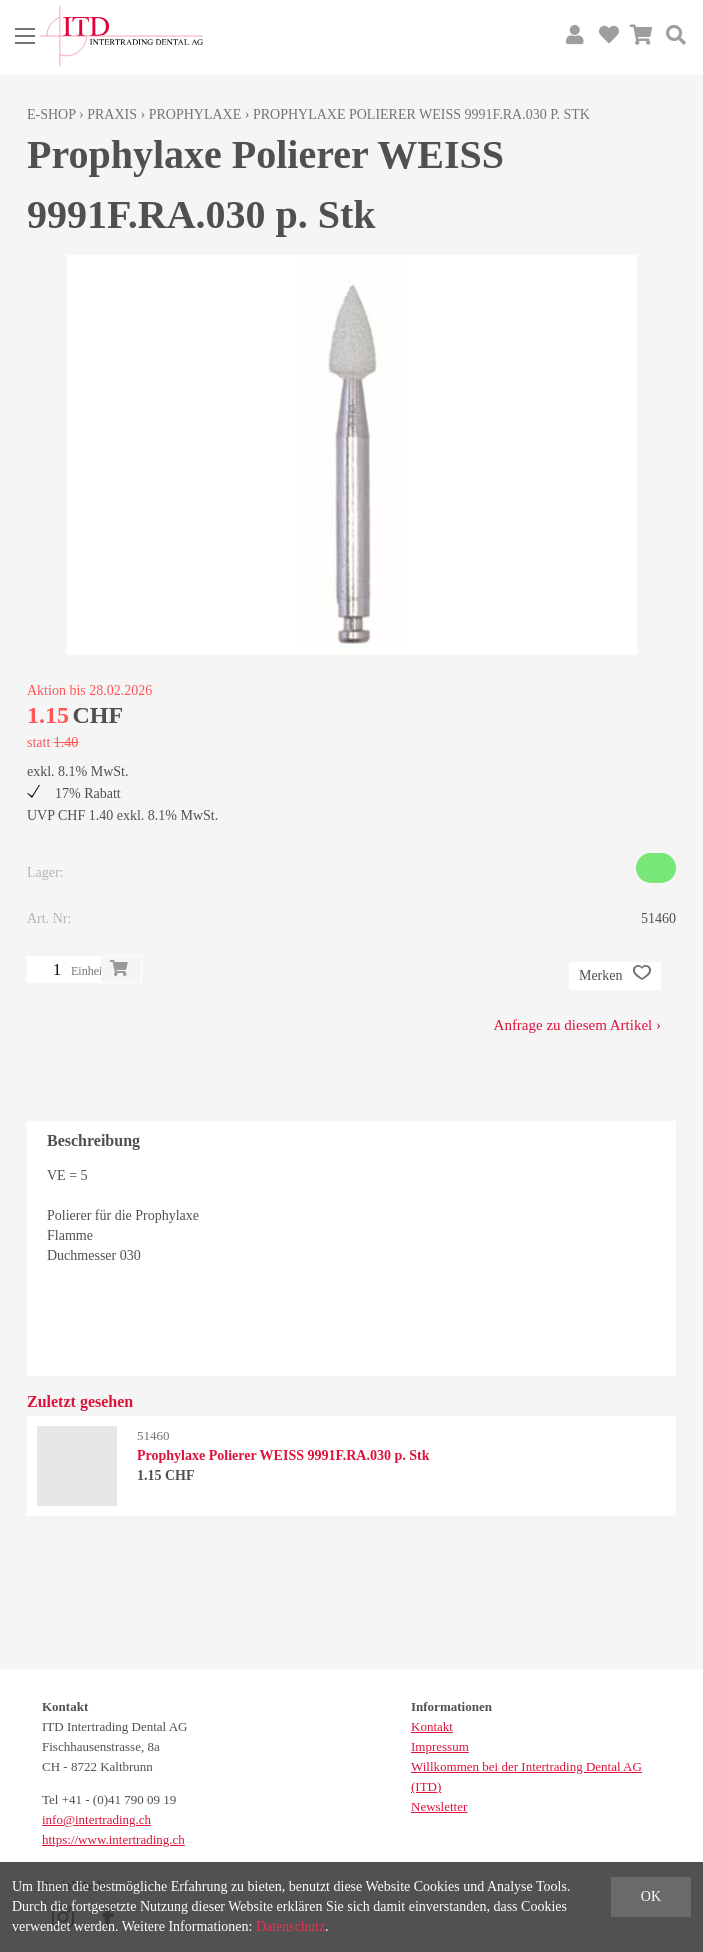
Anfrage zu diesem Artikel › (577, 1025)
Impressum (440, 1746)
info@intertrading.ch (96, 1819)
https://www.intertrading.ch (113, 1839)
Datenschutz (290, 1926)
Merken (615, 976)
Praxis (112, 114)
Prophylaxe (195, 114)
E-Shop (51, 114)
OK (651, 1896)
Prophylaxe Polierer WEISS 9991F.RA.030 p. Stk (421, 114)
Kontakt (432, 1726)
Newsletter (439, 1806)
